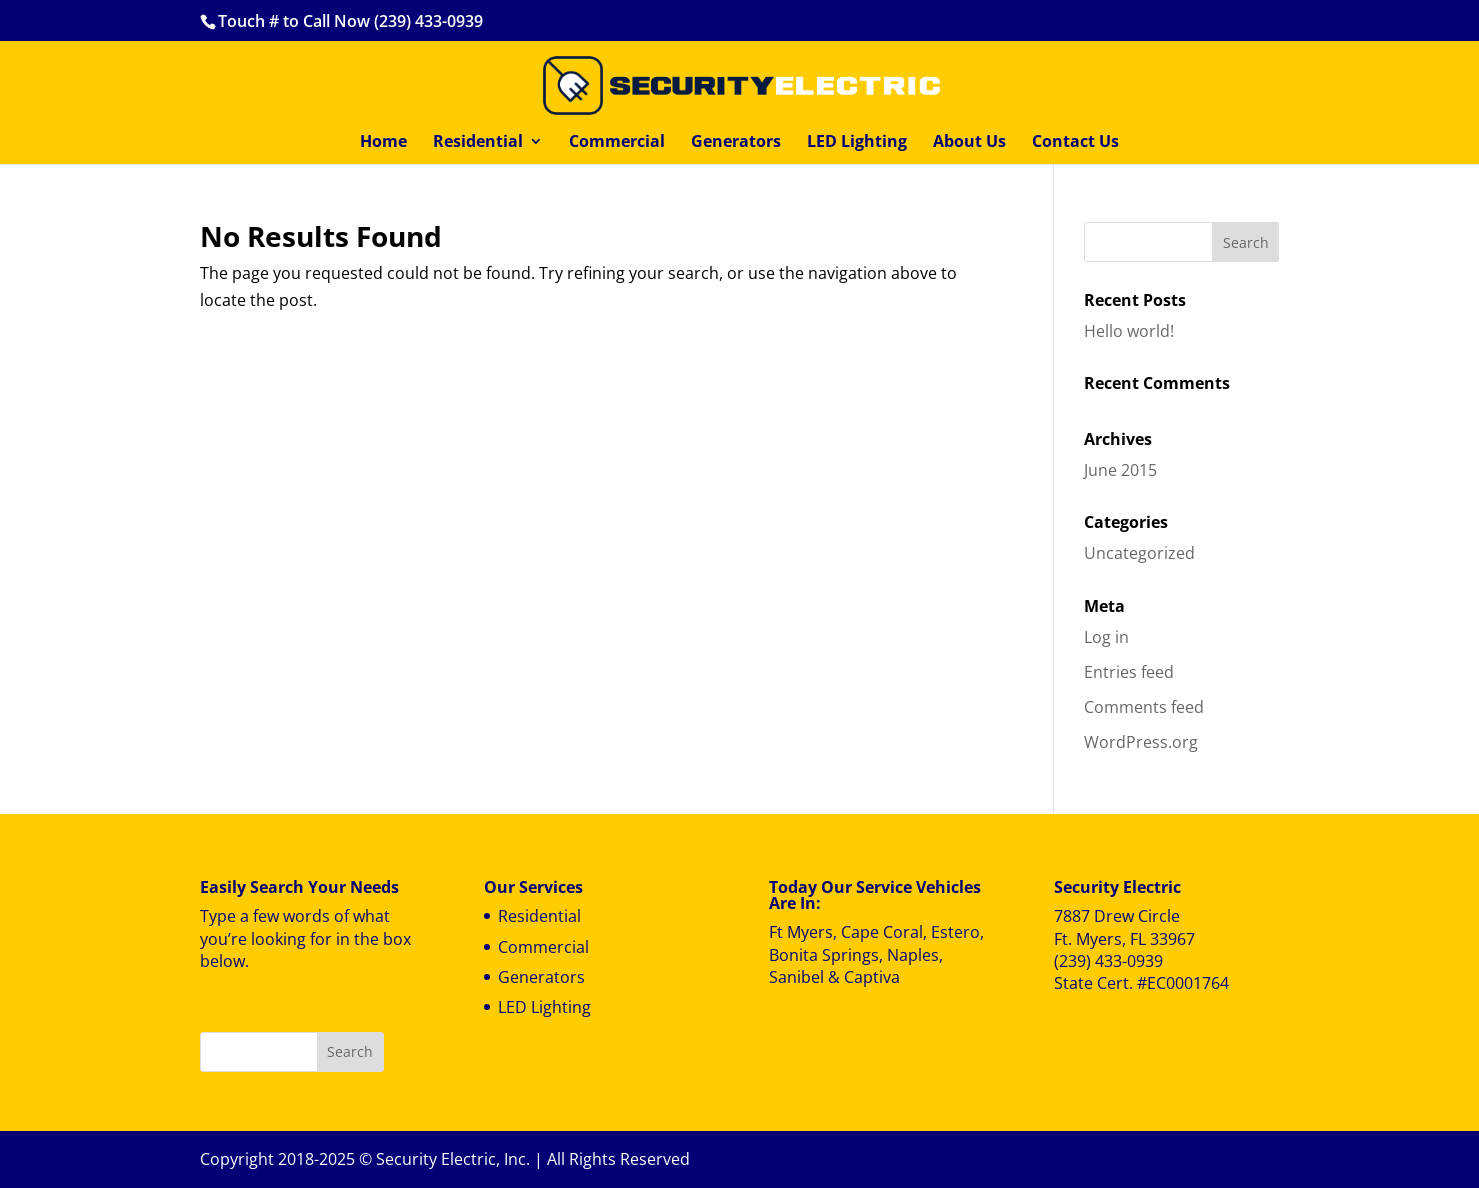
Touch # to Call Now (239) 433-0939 (350, 21)
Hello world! (1129, 331)
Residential (478, 143)
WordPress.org (1141, 742)
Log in (1106, 637)
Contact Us (1075, 143)
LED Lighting (857, 143)
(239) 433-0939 (1108, 961)
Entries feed (1129, 672)
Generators (736, 143)
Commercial (617, 143)
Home (383, 143)
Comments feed (1144, 707)
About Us (969, 143)
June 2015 (1120, 470)
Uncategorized (1139, 553)
